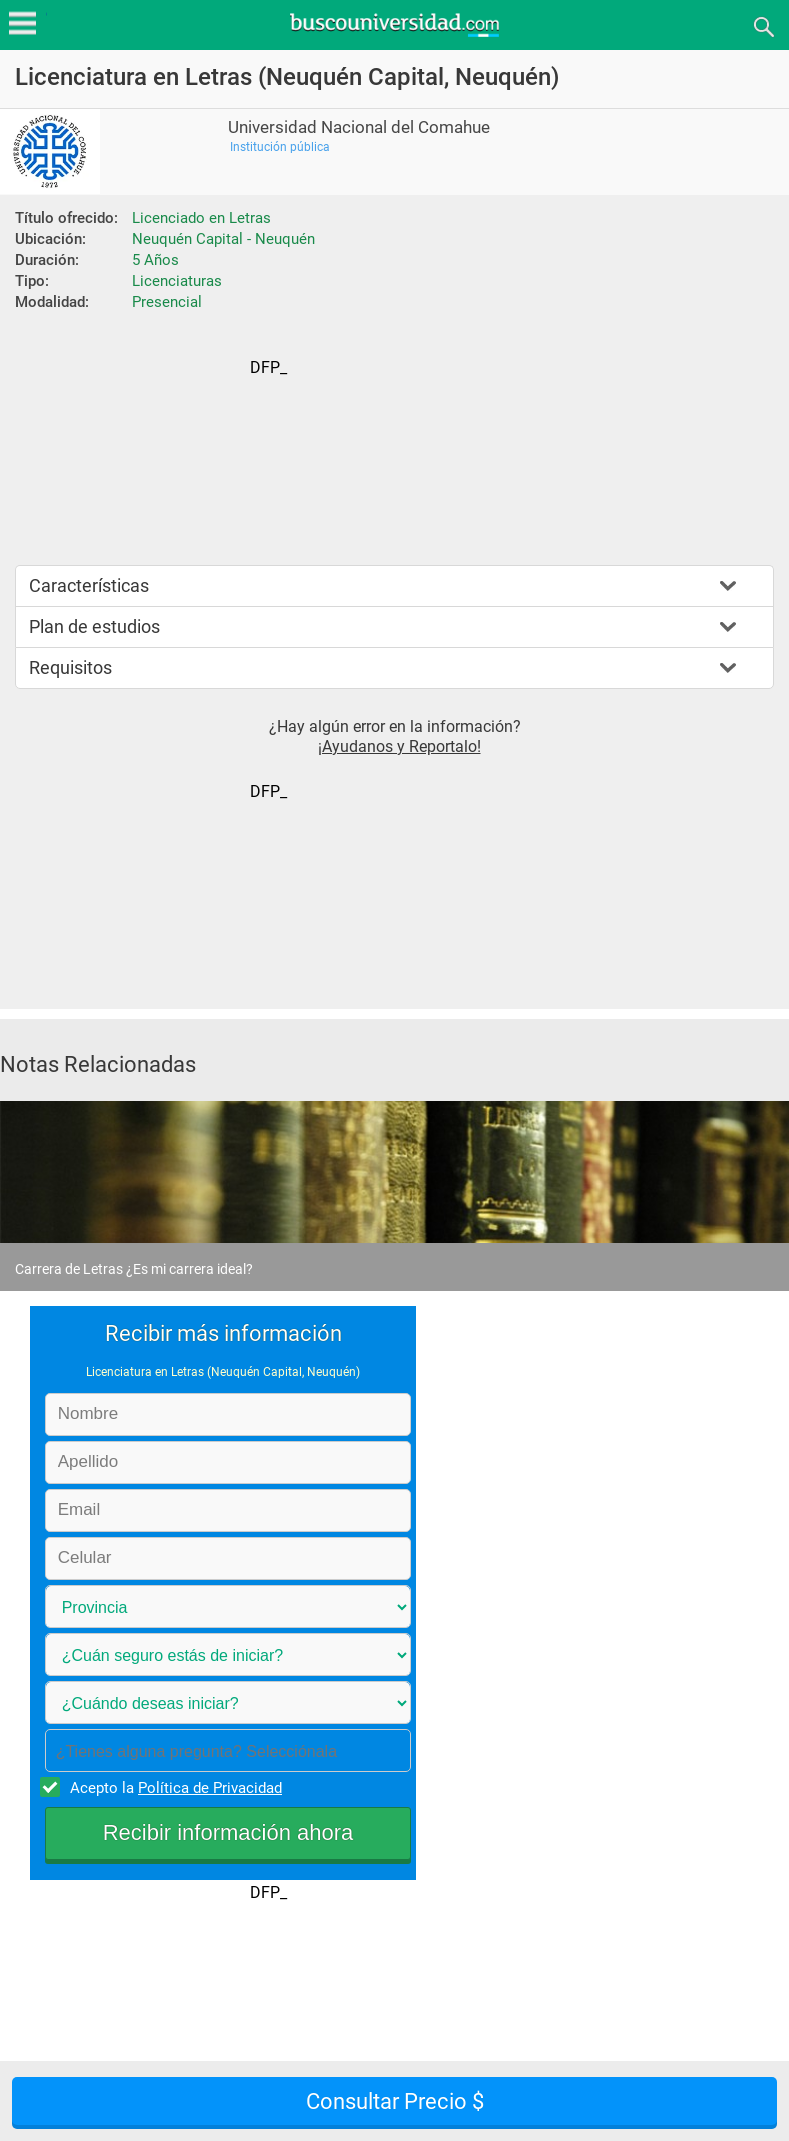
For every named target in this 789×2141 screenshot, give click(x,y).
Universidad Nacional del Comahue (359, 127)
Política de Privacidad (210, 1788)
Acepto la (173, 1787)
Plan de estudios (94, 626)
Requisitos (70, 667)
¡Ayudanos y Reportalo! (399, 746)
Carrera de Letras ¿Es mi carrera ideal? (134, 1269)
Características (89, 585)
